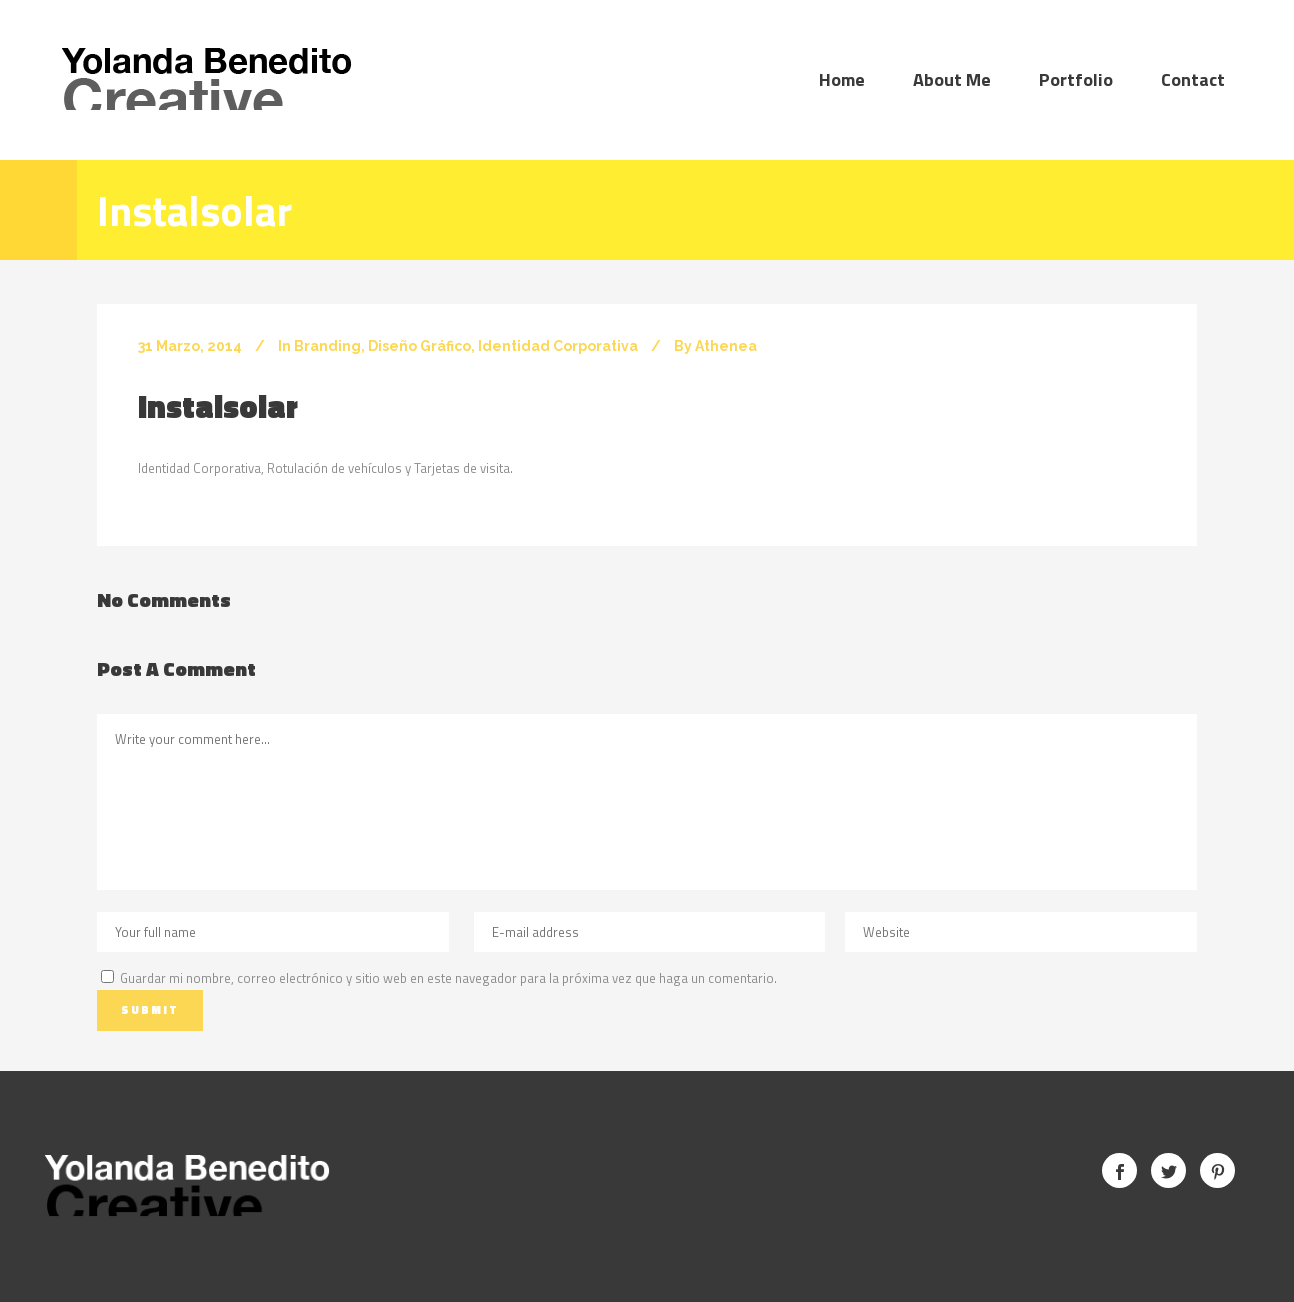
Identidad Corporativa (558, 346)
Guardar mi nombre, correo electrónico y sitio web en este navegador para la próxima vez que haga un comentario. (448, 978)
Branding (327, 346)
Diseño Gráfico (419, 346)
